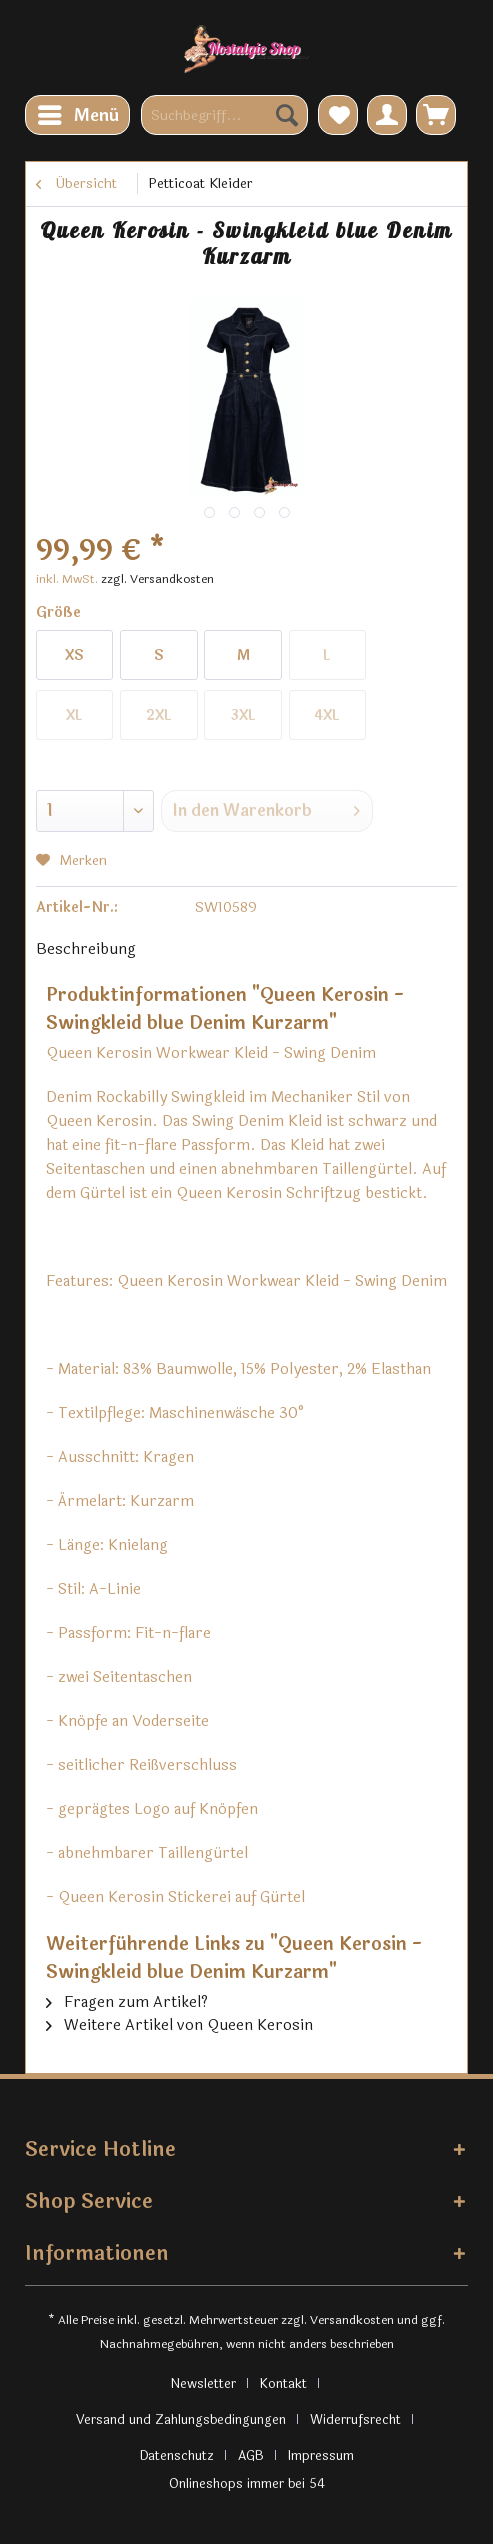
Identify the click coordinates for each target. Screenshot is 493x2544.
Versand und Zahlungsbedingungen (181, 2420)
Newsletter (203, 2384)
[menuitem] (77, 115)
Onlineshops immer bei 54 (247, 2484)
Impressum (321, 2456)
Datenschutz (177, 2456)
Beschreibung (86, 949)
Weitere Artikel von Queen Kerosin (179, 2025)
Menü (78, 114)
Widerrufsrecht (355, 2420)
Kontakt (283, 2384)
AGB (251, 2456)
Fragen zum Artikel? (127, 2002)
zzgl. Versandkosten (157, 579)
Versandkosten (352, 2320)
